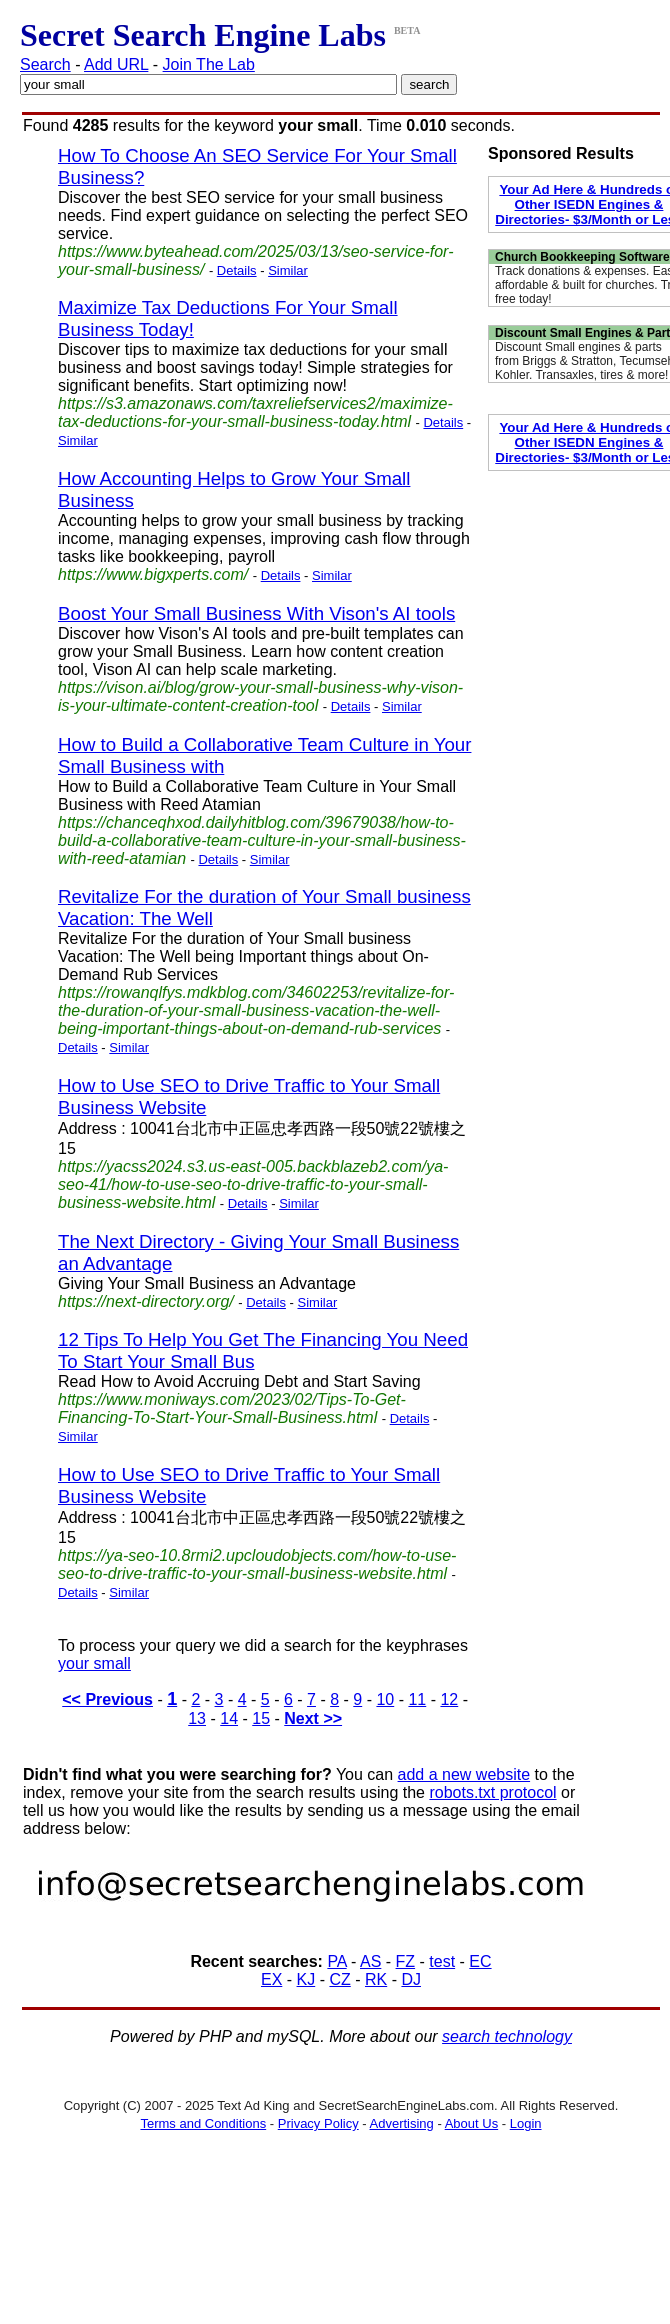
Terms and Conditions (203, 2123)
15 (261, 1718)
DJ (411, 1979)
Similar (288, 270)
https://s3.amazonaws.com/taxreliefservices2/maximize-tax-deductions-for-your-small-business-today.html (255, 412)
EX (271, 1979)
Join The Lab (209, 64)
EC (480, 1961)
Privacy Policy (318, 2123)
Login (526, 2123)
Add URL (116, 64)
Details (237, 270)
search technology (507, 2036)
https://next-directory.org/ (146, 1301)
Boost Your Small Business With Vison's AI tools (256, 613)
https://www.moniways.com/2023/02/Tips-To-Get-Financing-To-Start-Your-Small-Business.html (232, 1408)
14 (229, 1718)
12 (449, 1699)
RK (376, 1979)
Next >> (313, 1718)
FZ (406, 1961)
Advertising (402, 2123)
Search (45, 64)
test (442, 1961)
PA (336, 1961)
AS (370, 1961)
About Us (471, 2123)
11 (417, 1699)
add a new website (464, 1774)
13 (197, 1718)
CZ (339, 1979)
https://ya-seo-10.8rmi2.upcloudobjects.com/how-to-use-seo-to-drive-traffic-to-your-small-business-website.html (257, 1564)
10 (385, 1699)
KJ (306, 1979)
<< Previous (107, 1699)
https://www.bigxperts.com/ (153, 574)
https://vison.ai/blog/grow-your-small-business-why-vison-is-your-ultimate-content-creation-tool (260, 696)
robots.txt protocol (492, 1792)
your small (94, 1663)
